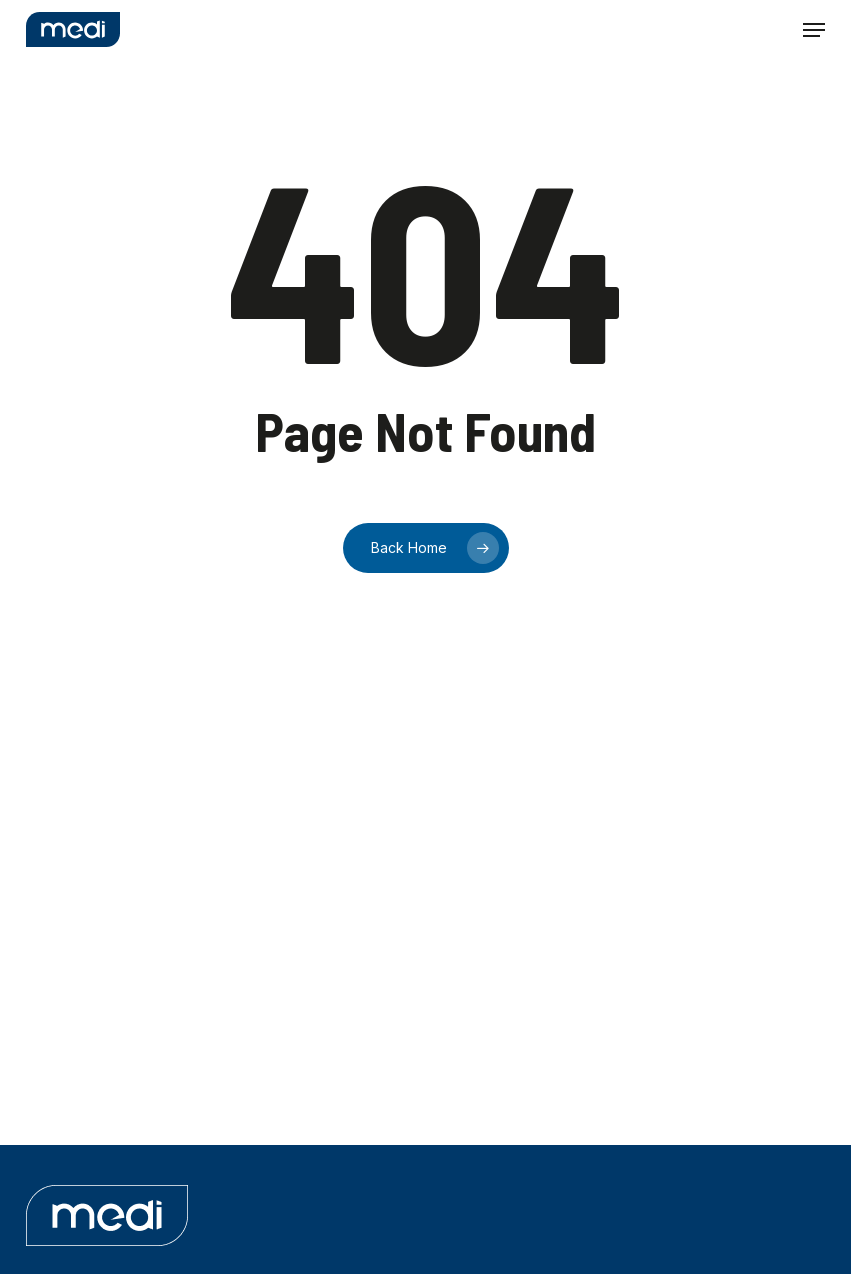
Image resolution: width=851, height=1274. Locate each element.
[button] (814, 30)
